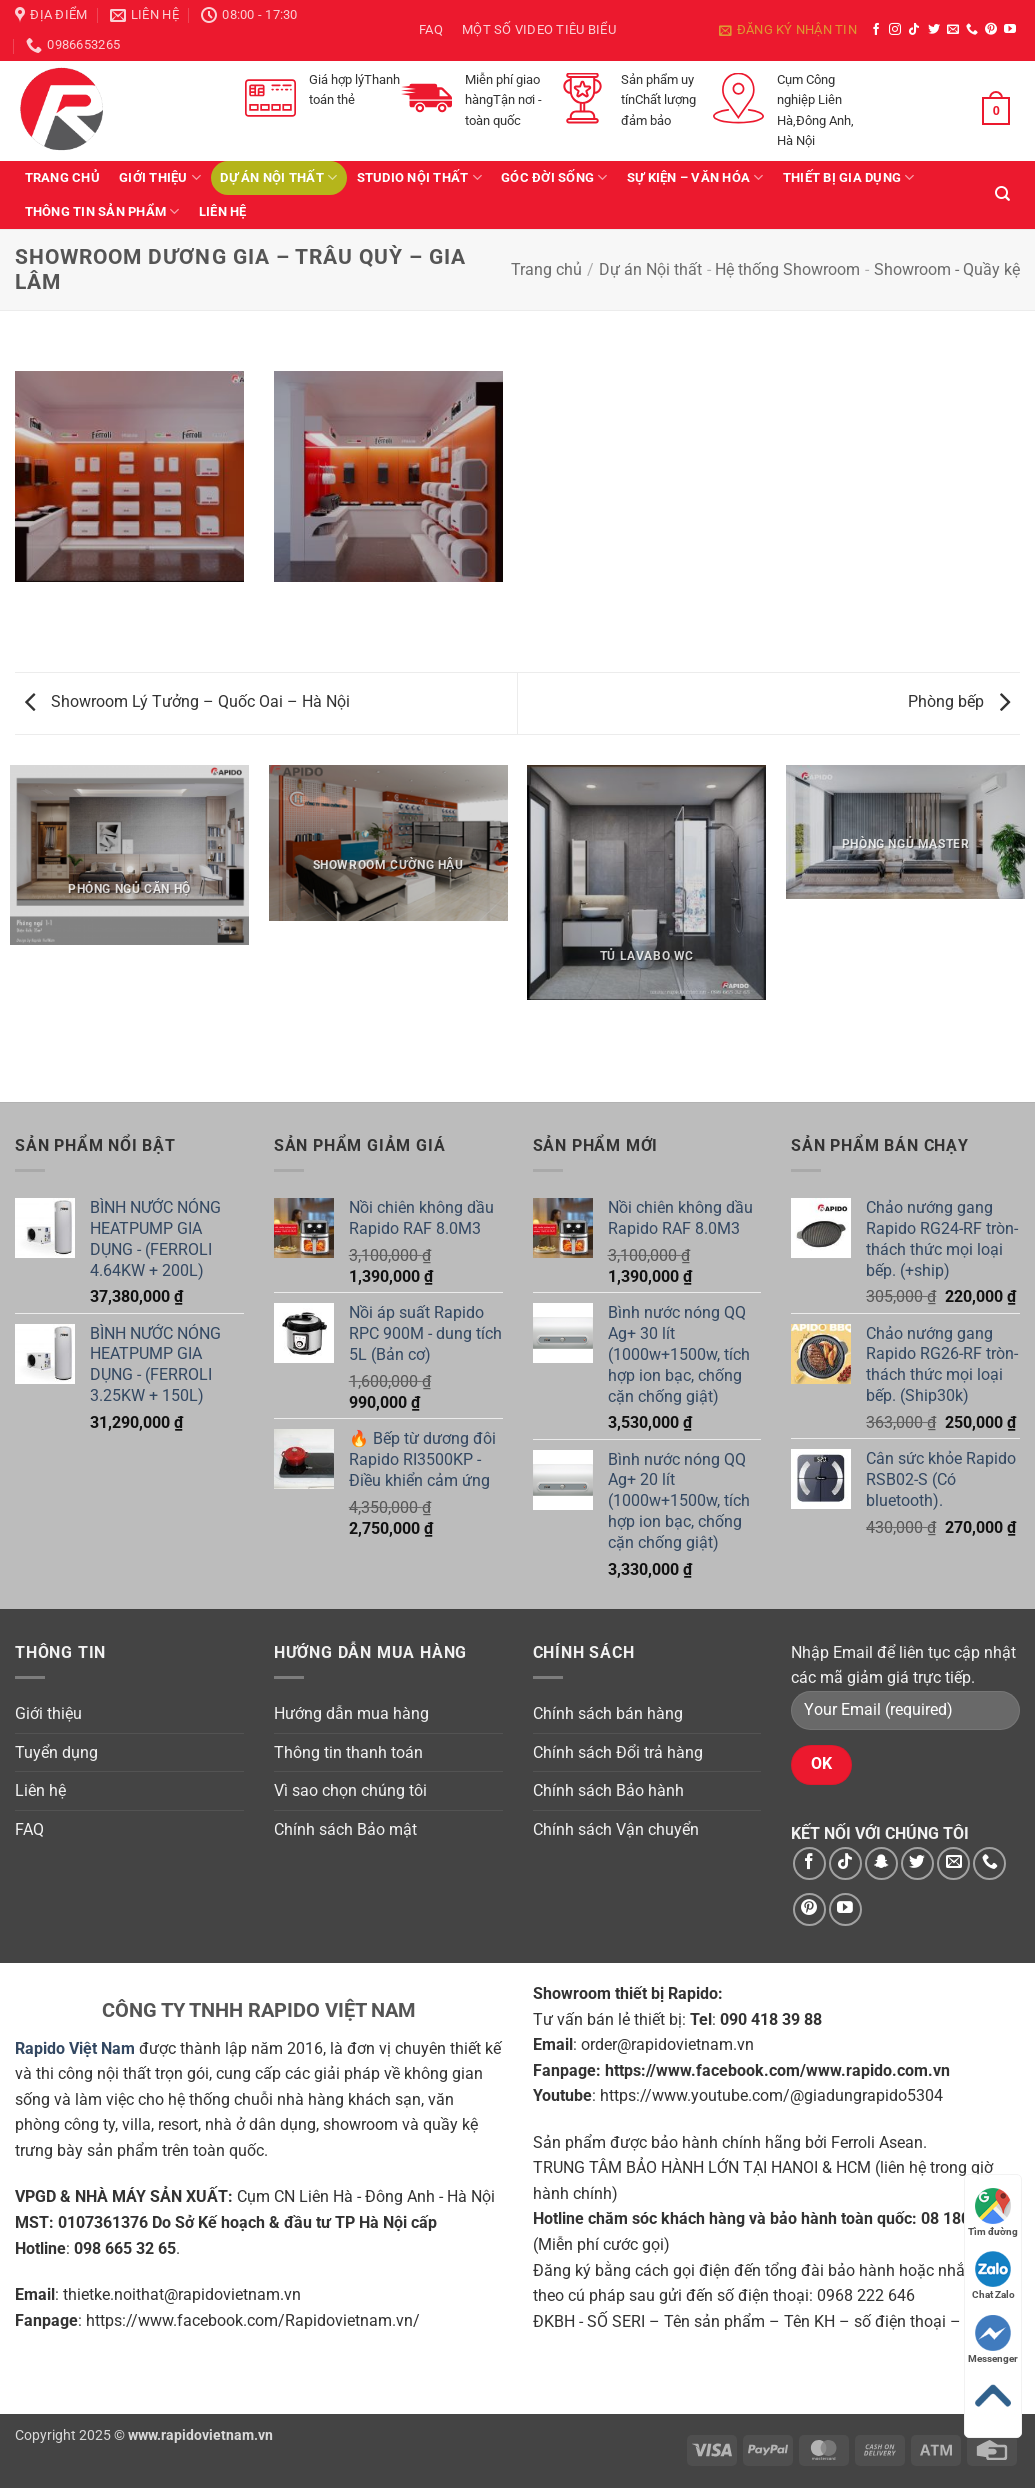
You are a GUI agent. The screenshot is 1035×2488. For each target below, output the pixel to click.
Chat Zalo (993, 2275)
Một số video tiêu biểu (539, 29)
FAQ (431, 29)
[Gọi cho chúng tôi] (972, 30)
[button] (788, 30)
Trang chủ (62, 177)
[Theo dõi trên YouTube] (1010, 30)
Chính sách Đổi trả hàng (618, 1752)
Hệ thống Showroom (787, 269)
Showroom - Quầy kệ (947, 269)
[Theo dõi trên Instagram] (895, 30)
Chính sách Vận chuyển (616, 1829)
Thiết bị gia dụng (849, 177)
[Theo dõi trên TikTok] (914, 30)
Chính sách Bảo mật (345, 1829)
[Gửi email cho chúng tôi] (953, 30)
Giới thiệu (160, 177)
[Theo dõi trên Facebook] (876, 30)
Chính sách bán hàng (608, 1713)
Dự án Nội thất (278, 177)
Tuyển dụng (56, 1752)
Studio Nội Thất (419, 177)
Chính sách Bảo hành (608, 1790)
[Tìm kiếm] (1002, 194)
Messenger (993, 2339)
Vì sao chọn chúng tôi (350, 1790)
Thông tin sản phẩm (102, 211)
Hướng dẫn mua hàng (351, 1713)
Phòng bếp (959, 701)
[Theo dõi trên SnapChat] (881, 1863)
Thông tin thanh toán (348, 1752)
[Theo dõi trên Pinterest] (991, 30)
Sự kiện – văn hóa (695, 177)
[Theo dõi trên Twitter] (934, 30)
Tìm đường (993, 2212)
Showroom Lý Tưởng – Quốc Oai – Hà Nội (187, 701)
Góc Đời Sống (554, 177)
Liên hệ (223, 211)
